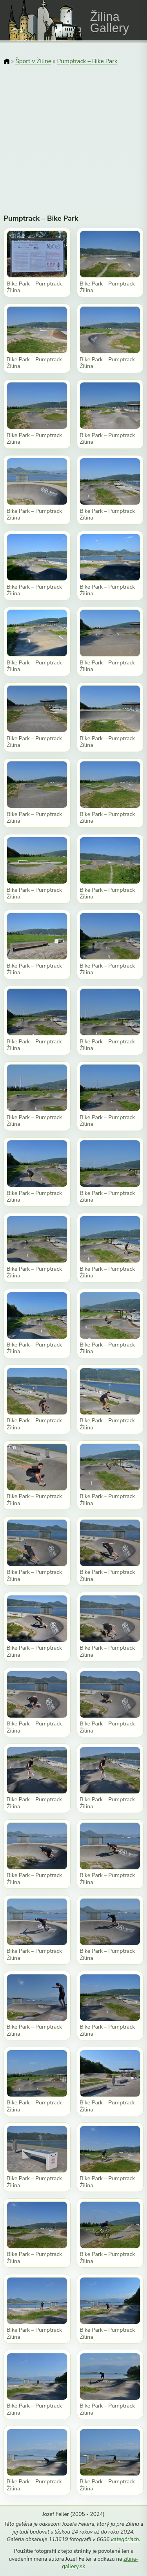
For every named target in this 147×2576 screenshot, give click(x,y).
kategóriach (125, 2539)
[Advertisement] (73, 134)
